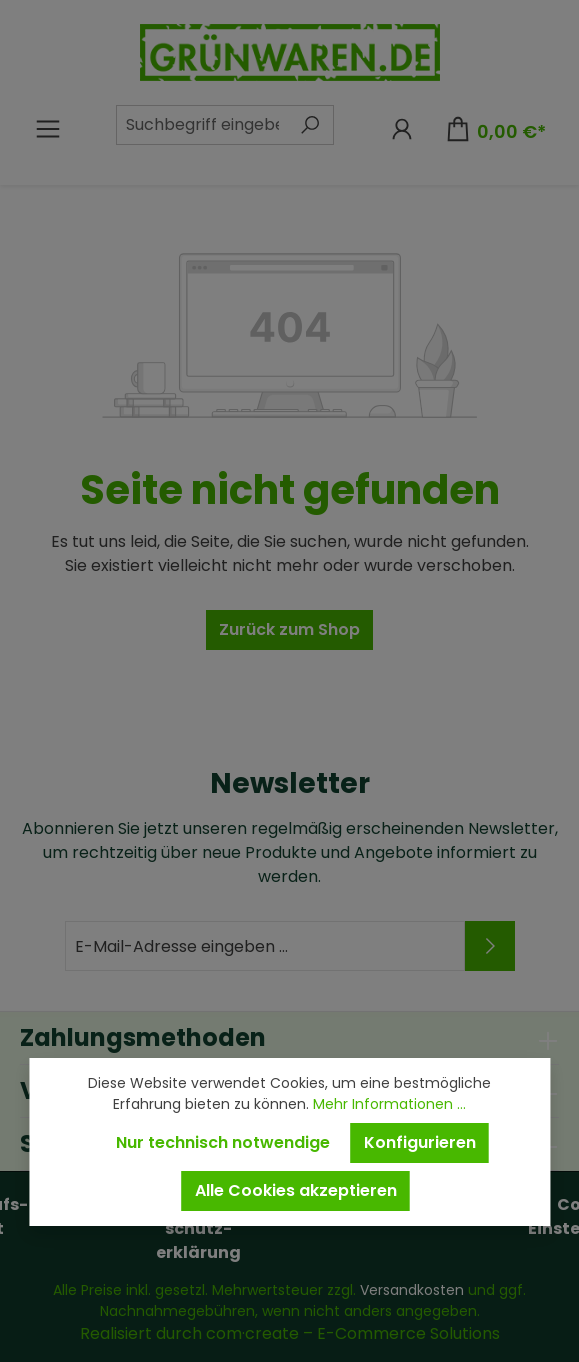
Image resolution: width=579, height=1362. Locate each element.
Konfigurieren (420, 1142)
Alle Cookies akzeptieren (296, 1190)
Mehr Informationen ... (389, 1104)
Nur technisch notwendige (223, 1142)
